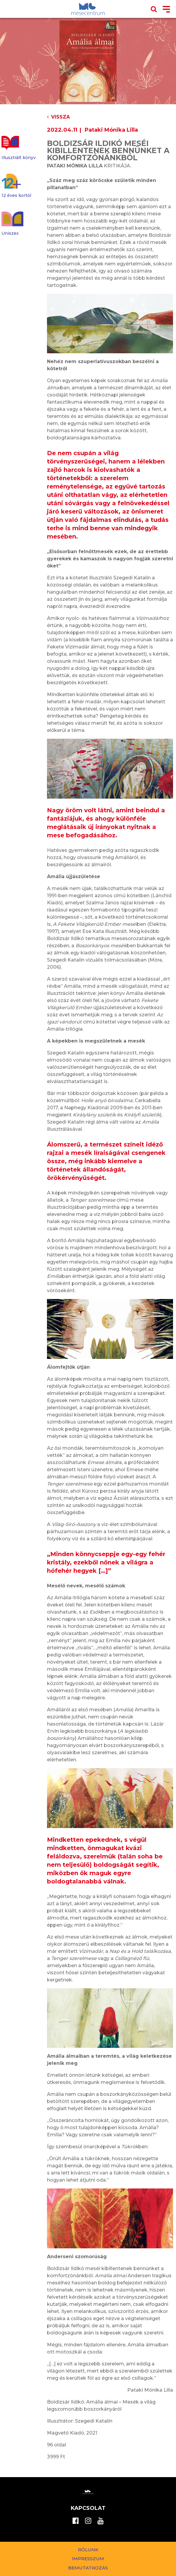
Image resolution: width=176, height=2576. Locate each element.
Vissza (58, 117)
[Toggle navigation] (166, 9)
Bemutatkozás (88, 2568)
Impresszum (88, 2558)
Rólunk (88, 2549)
